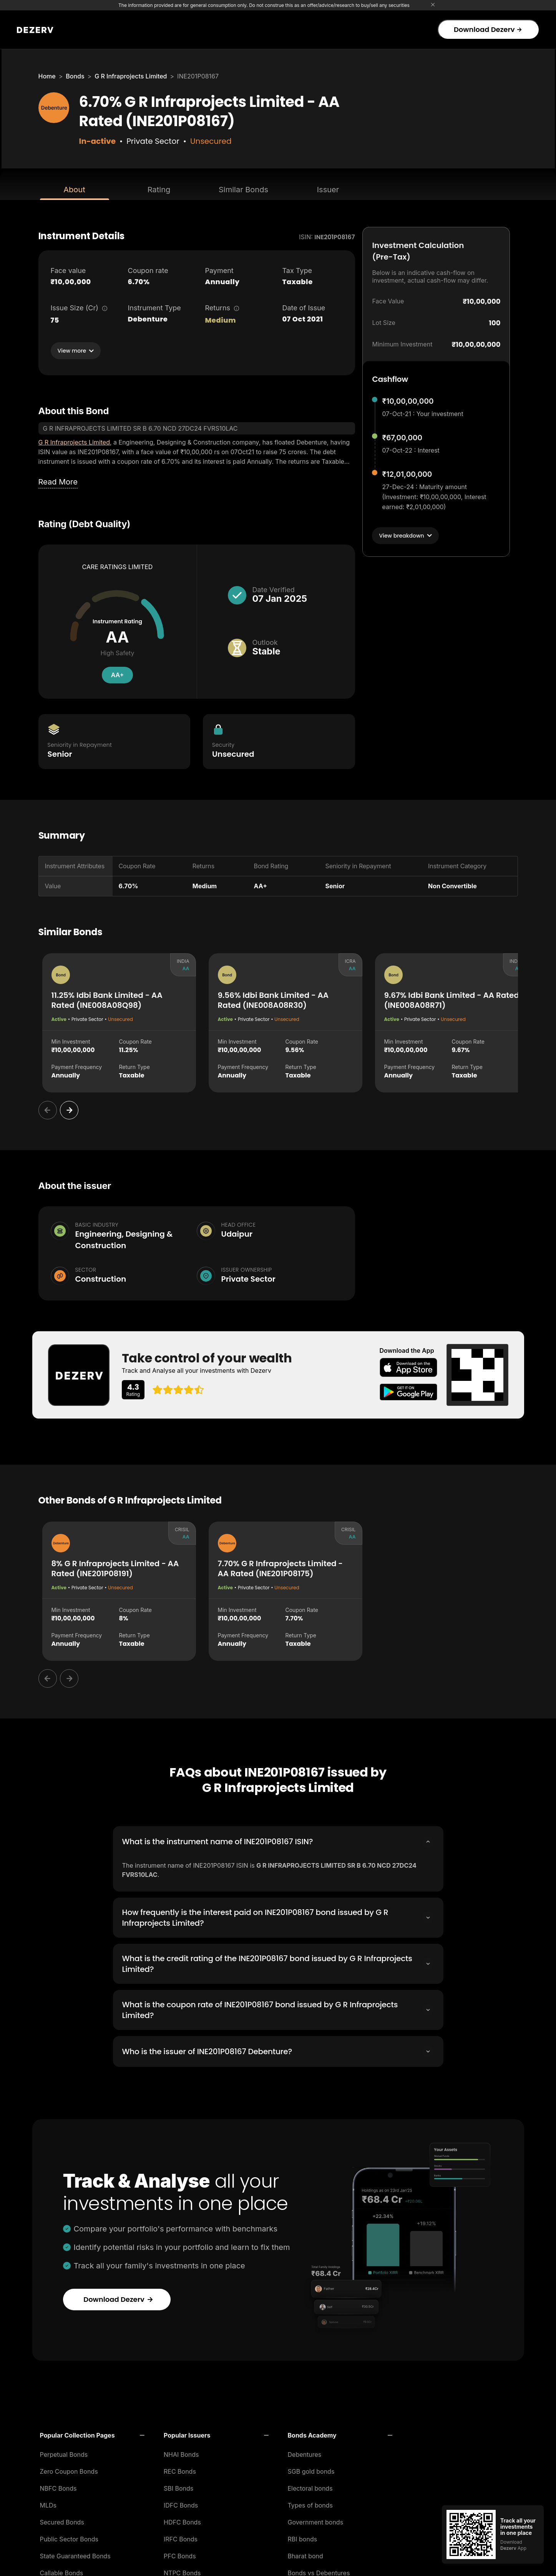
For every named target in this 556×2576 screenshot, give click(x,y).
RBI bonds (302, 2537)
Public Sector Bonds (69, 2537)
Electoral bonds (310, 2486)
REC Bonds (180, 2469)
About (74, 189)
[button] (92, 2433)
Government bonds (316, 2520)
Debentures (305, 2452)
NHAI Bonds (181, 2452)
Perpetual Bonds (64, 2452)
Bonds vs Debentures (319, 2570)
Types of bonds (310, 2503)
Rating (159, 189)
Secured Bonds (62, 2520)
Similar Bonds (243, 189)
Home (47, 76)
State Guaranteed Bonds (75, 2554)
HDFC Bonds (182, 2520)
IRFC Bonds (181, 2537)
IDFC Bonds (181, 2503)
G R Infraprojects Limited (131, 76)
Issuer (328, 189)
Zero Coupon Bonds (69, 2469)
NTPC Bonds (182, 2570)
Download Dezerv (488, 29)
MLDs (48, 2503)
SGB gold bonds (311, 2469)
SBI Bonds (178, 2486)
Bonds (75, 76)
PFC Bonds (180, 2554)
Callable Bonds (61, 2570)
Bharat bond (305, 2554)
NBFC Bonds (58, 2486)
